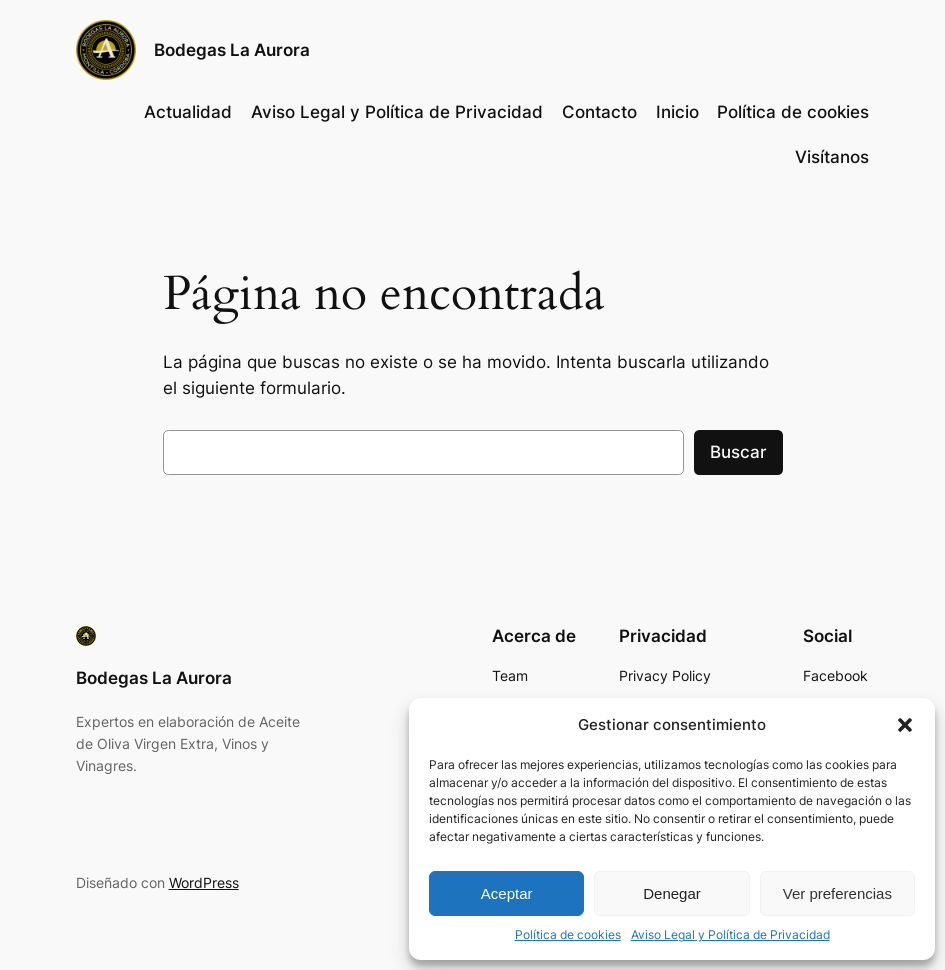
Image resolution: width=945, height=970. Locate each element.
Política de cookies (568, 934)
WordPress (204, 882)
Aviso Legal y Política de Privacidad (730, 934)
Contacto (599, 112)
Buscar (738, 452)
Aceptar (507, 893)
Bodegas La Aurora (232, 49)
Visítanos (832, 157)
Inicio (677, 112)
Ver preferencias (837, 893)
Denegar (672, 893)
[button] (905, 725)
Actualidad (188, 112)
